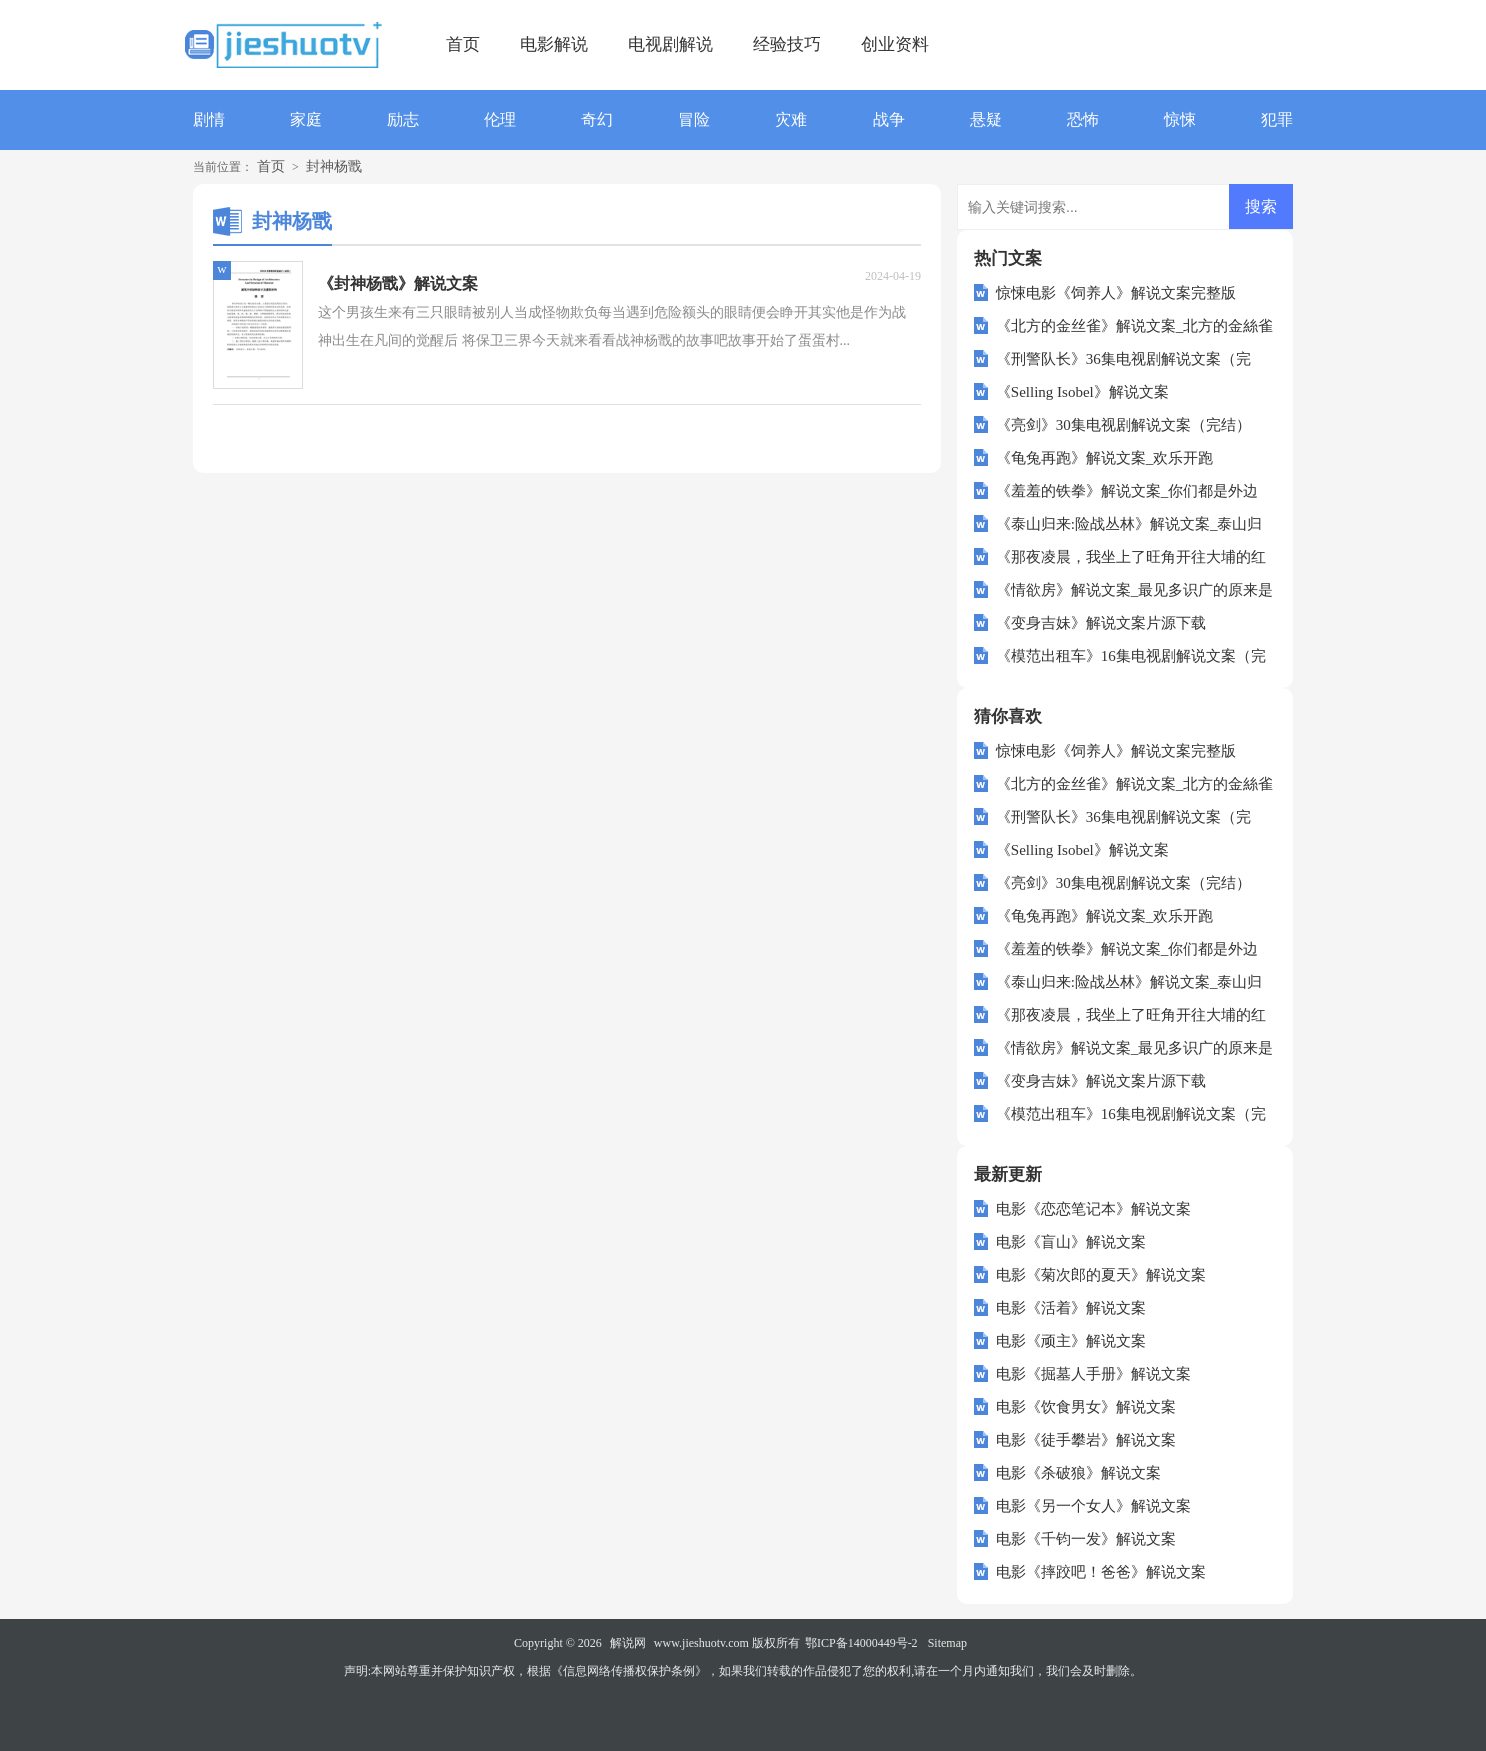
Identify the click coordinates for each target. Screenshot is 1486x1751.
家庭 (306, 119)
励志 (403, 119)
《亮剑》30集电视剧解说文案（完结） (1123, 425)
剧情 (209, 119)
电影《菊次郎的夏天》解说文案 (1101, 1275)
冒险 (694, 119)
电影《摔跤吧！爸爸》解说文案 (1101, 1572)
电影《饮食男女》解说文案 (1086, 1407)
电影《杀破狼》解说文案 (1078, 1473)
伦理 (500, 119)
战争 (889, 119)
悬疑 (986, 119)
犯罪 (1277, 119)
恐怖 (1083, 119)
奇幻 (597, 119)
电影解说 (554, 44)
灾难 (791, 119)
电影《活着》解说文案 (1071, 1308)
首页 (463, 44)
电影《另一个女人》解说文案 (1093, 1506)
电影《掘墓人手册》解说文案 (1093, 1374)
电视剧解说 (670, 44)
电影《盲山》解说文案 (1071, 1242)
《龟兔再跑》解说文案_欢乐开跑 (1105, 458)
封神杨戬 (334, 166)
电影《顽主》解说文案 (1071, 1341)
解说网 (628, 1643)
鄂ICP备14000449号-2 (861, 1643)
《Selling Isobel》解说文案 (1082, 392)
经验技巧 (787, 44)
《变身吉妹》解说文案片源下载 (1101, 623)
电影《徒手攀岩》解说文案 (1086, 1440)
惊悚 (1180, 119)
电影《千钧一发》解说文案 (1086, 1539)
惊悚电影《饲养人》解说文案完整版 (1116, 293)
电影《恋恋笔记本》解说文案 (1093, 1209)
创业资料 (895, 44)
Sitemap (947, 1643)
